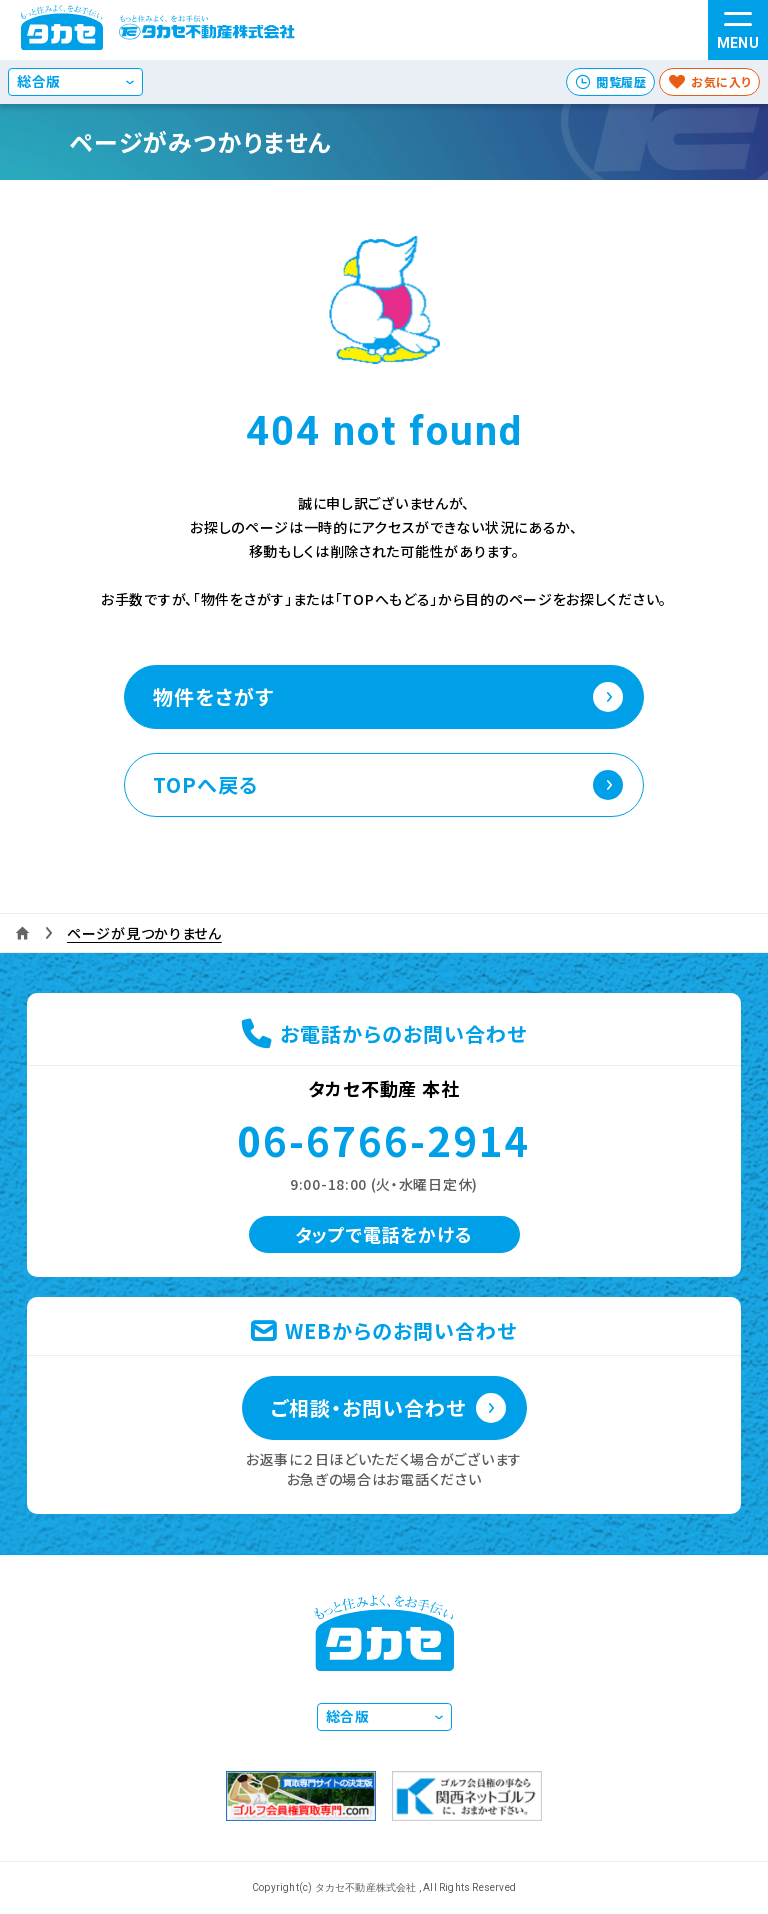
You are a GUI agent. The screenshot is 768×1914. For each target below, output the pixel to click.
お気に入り (721, 81)
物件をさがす (213, 696)
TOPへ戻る (205, 784)
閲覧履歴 (621, 81)
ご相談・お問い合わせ (368, 1407)
